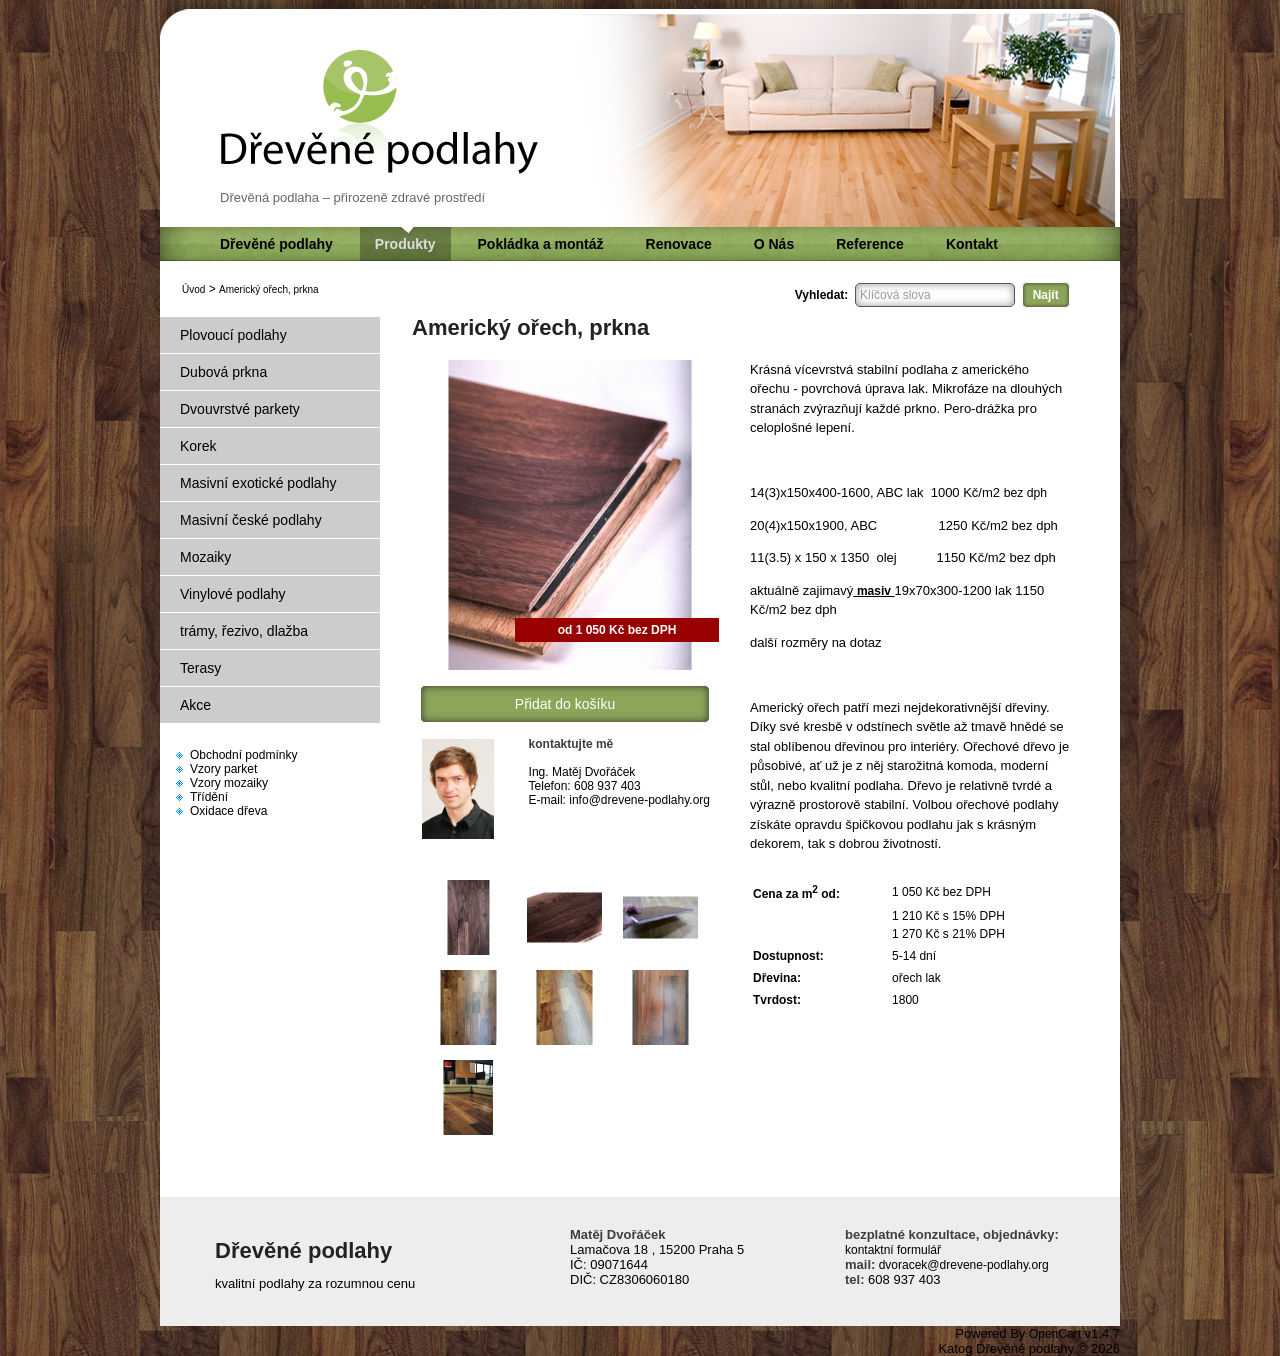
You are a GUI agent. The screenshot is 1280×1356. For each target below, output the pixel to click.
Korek (198, 446)
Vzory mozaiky (229, 783)
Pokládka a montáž (541, 244)
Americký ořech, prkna (268, 289)
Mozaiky (205, 557)
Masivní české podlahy (251, 520)
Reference (870, 244)
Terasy (200, 668)
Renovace (679, 244)
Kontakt (972, 244)
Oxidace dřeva (228, 811)
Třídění (209, 797)
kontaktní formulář (893, 1250)
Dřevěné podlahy (276, 244)
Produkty (405, 244)
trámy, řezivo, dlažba (244, 631)
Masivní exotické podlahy (258, 483)
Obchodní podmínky (243, 755)
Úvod (193, 289)
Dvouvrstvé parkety (240, 409)
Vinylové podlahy (233, 594)
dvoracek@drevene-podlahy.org (961, 1265)
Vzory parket (223, 769)
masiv (874, 591)
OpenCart (1055, 1334)
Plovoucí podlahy (233, 335)
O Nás (774, 244)
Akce (195, 705)
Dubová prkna (223, 372)
